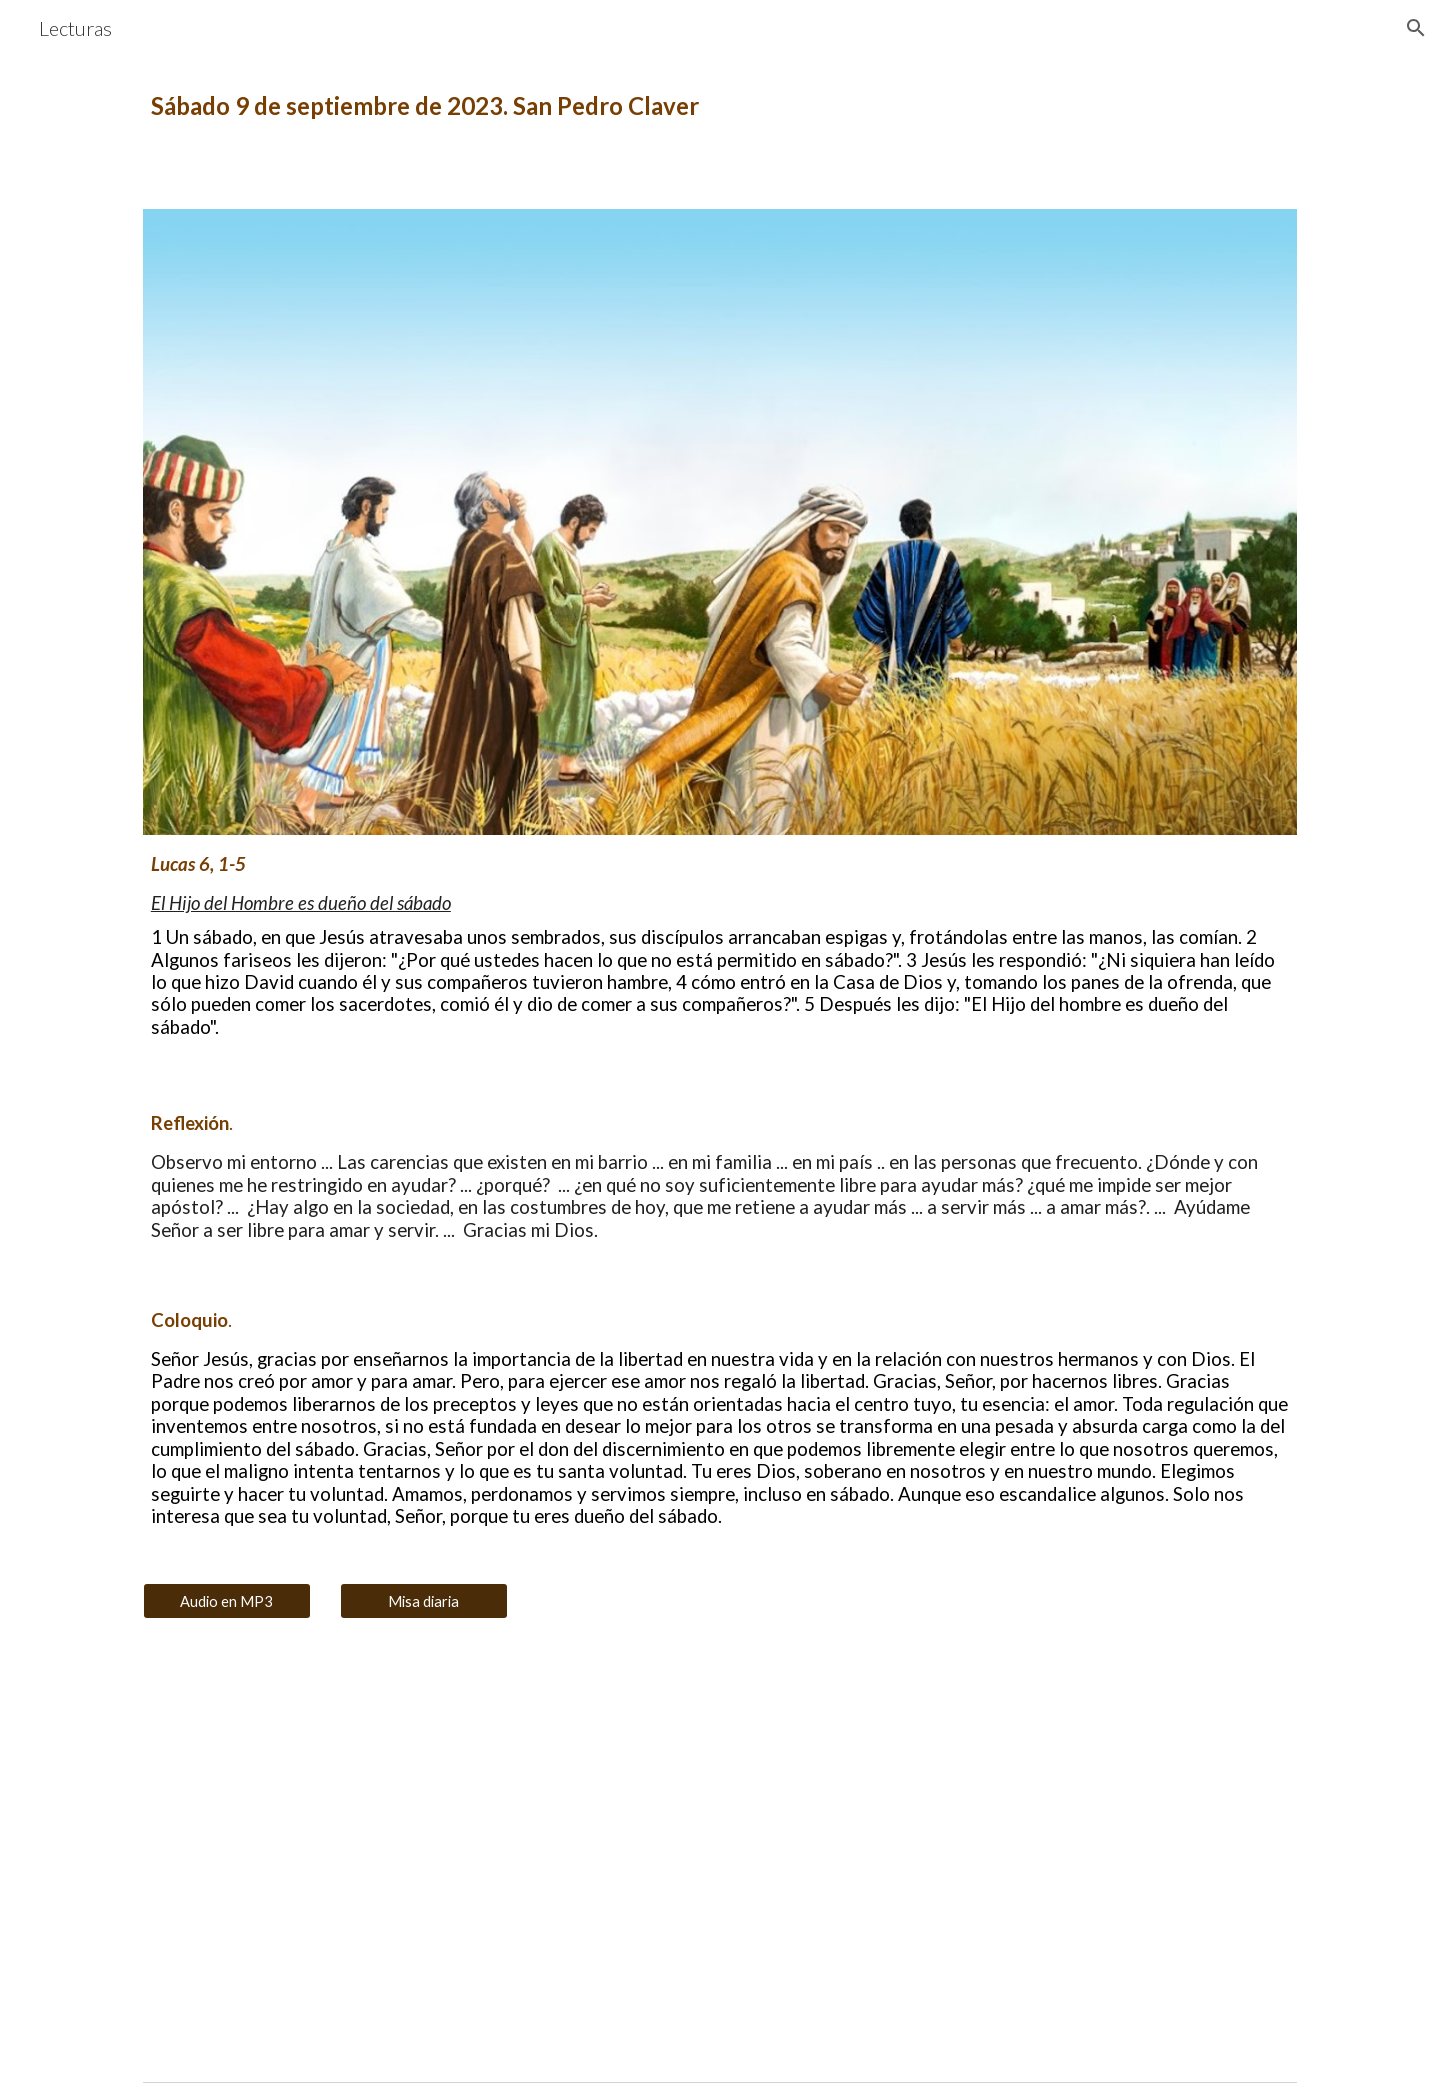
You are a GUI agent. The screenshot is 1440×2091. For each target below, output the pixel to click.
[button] (1416, 28)
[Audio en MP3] (227, 1601)
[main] (720, 106)
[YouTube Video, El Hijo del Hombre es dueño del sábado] (424, 1858)
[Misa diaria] (424, 1601)
